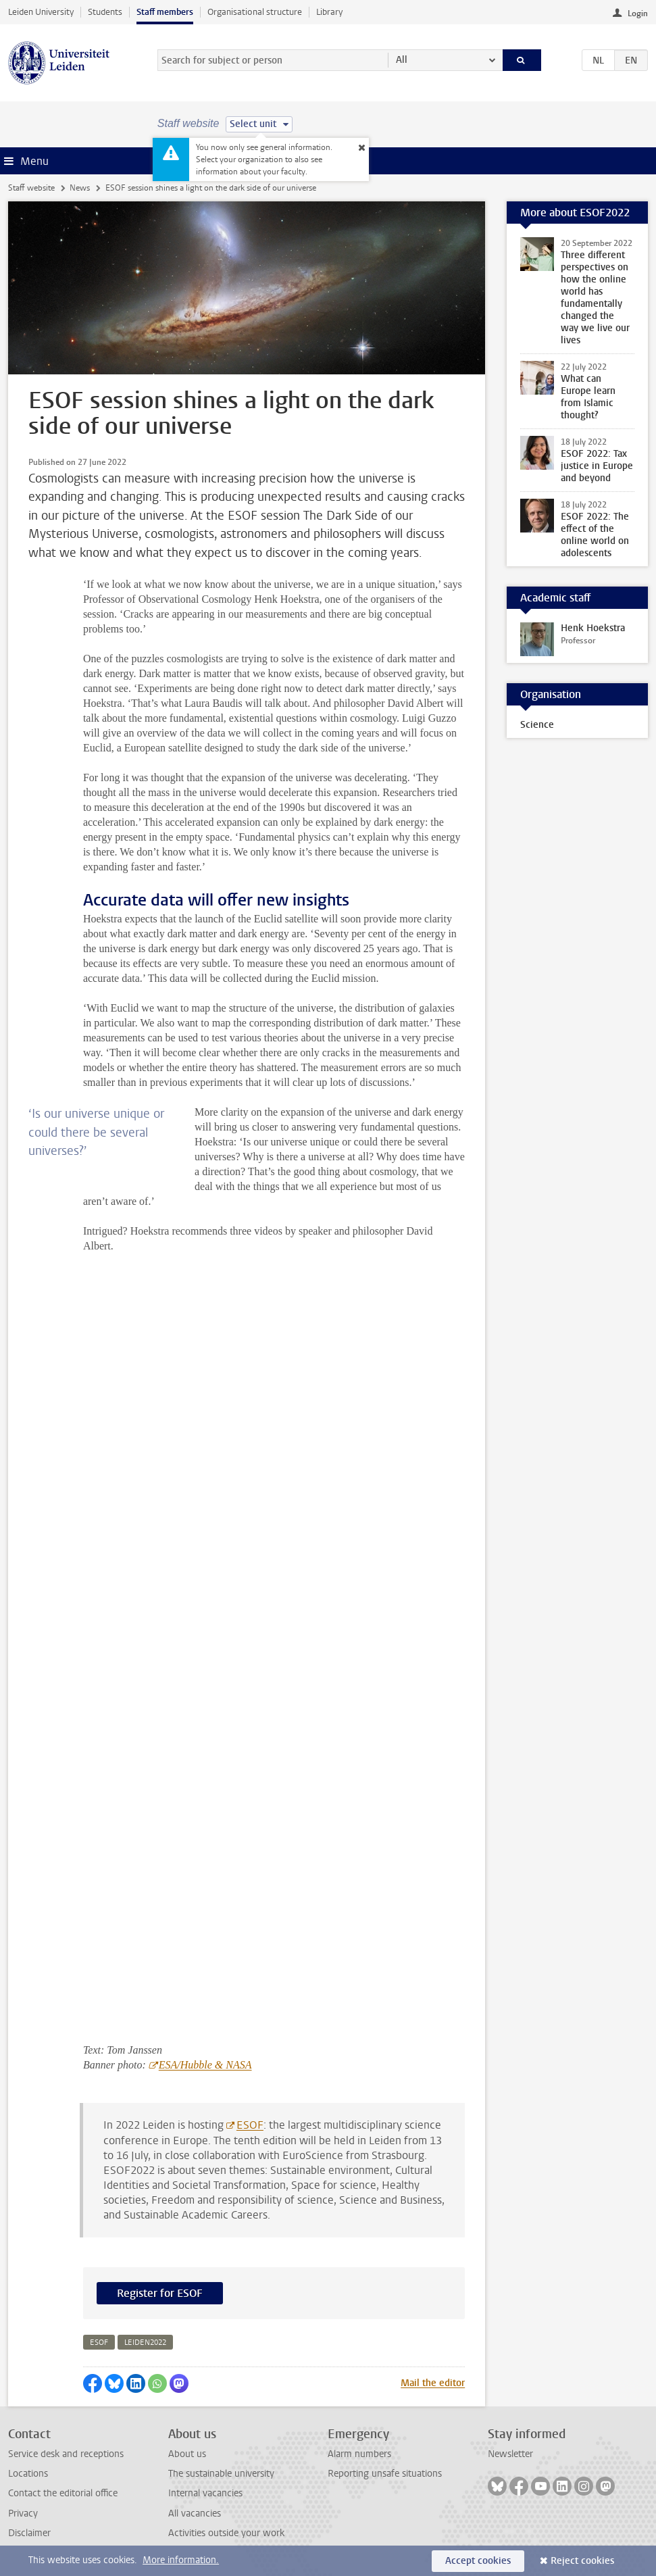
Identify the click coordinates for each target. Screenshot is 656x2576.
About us (187, 2454)
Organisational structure (254, 12)
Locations (28, 2473)
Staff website (31, 187)
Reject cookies (582, 2560)
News (80, 187)
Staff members (164, 12)
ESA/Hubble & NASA (205, 2065)
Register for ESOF (160, 2293)
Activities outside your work (226, 2533)
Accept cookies (478, 2560)
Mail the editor (433, 2383)
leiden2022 (145, 2342)
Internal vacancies (205, 2493)
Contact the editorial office (63, 2493)
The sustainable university (221, 2473)
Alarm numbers (359, 2454)
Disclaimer (29, 2533)
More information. (181, 2560)
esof (99, 2342)
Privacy (23, 2513)
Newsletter (510, 2454)
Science (537, 724)
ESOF (249, 2125)
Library (329, 12)
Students (105, 12)
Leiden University (41, 12)
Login (638, 13)
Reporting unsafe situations (385, 2473)
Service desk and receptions (66, 2454)
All (401, 59)
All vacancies (194, 2513)
